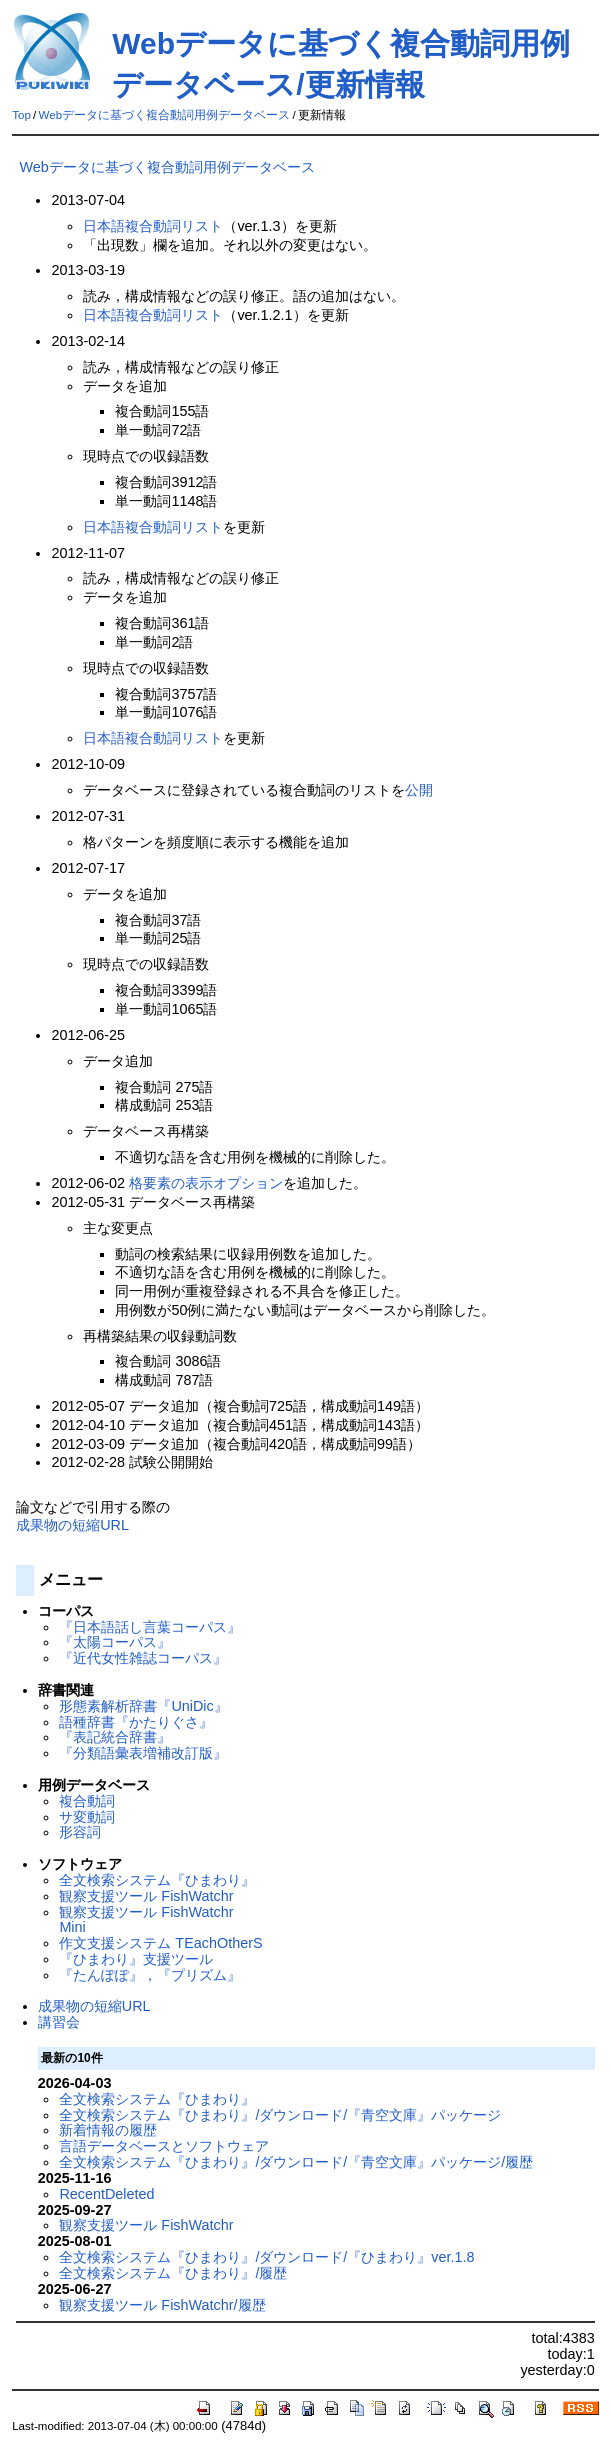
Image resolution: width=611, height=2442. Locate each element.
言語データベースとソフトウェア (164, 2146)
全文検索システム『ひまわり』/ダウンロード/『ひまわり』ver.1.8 (266, 2257)
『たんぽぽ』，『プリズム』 (150, 1975)
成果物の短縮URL (72, 1525)
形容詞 (80, 1832)
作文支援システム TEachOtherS (160, 1943)
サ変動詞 (87, 1817)
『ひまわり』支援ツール (136, 1959)
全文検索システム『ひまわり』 (157, 1880)
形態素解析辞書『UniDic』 (143, 1706)
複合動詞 (87, 1801)
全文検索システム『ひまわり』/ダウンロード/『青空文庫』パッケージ (280, 2115)
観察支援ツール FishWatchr (146, 1896)
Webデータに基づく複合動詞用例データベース (164, 115)
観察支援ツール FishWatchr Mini (146, 1920)
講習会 (59, 2022)
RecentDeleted (106, 2194)
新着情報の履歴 (108, 2130)
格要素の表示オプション (206, 1183)
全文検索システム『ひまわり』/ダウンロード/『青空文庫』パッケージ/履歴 (296, 2162)
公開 (419, 790)
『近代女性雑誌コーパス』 (143, 1658)
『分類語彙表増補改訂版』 (143, 1753)
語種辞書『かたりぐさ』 (136, 1722)
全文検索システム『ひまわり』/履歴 (173, 2273)
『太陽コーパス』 (115, 1642)
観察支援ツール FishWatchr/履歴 (162, 2305)
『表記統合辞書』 (115, 1737)
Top (21, 115)
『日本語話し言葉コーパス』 (150, 1627)
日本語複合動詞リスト (153, 226)
